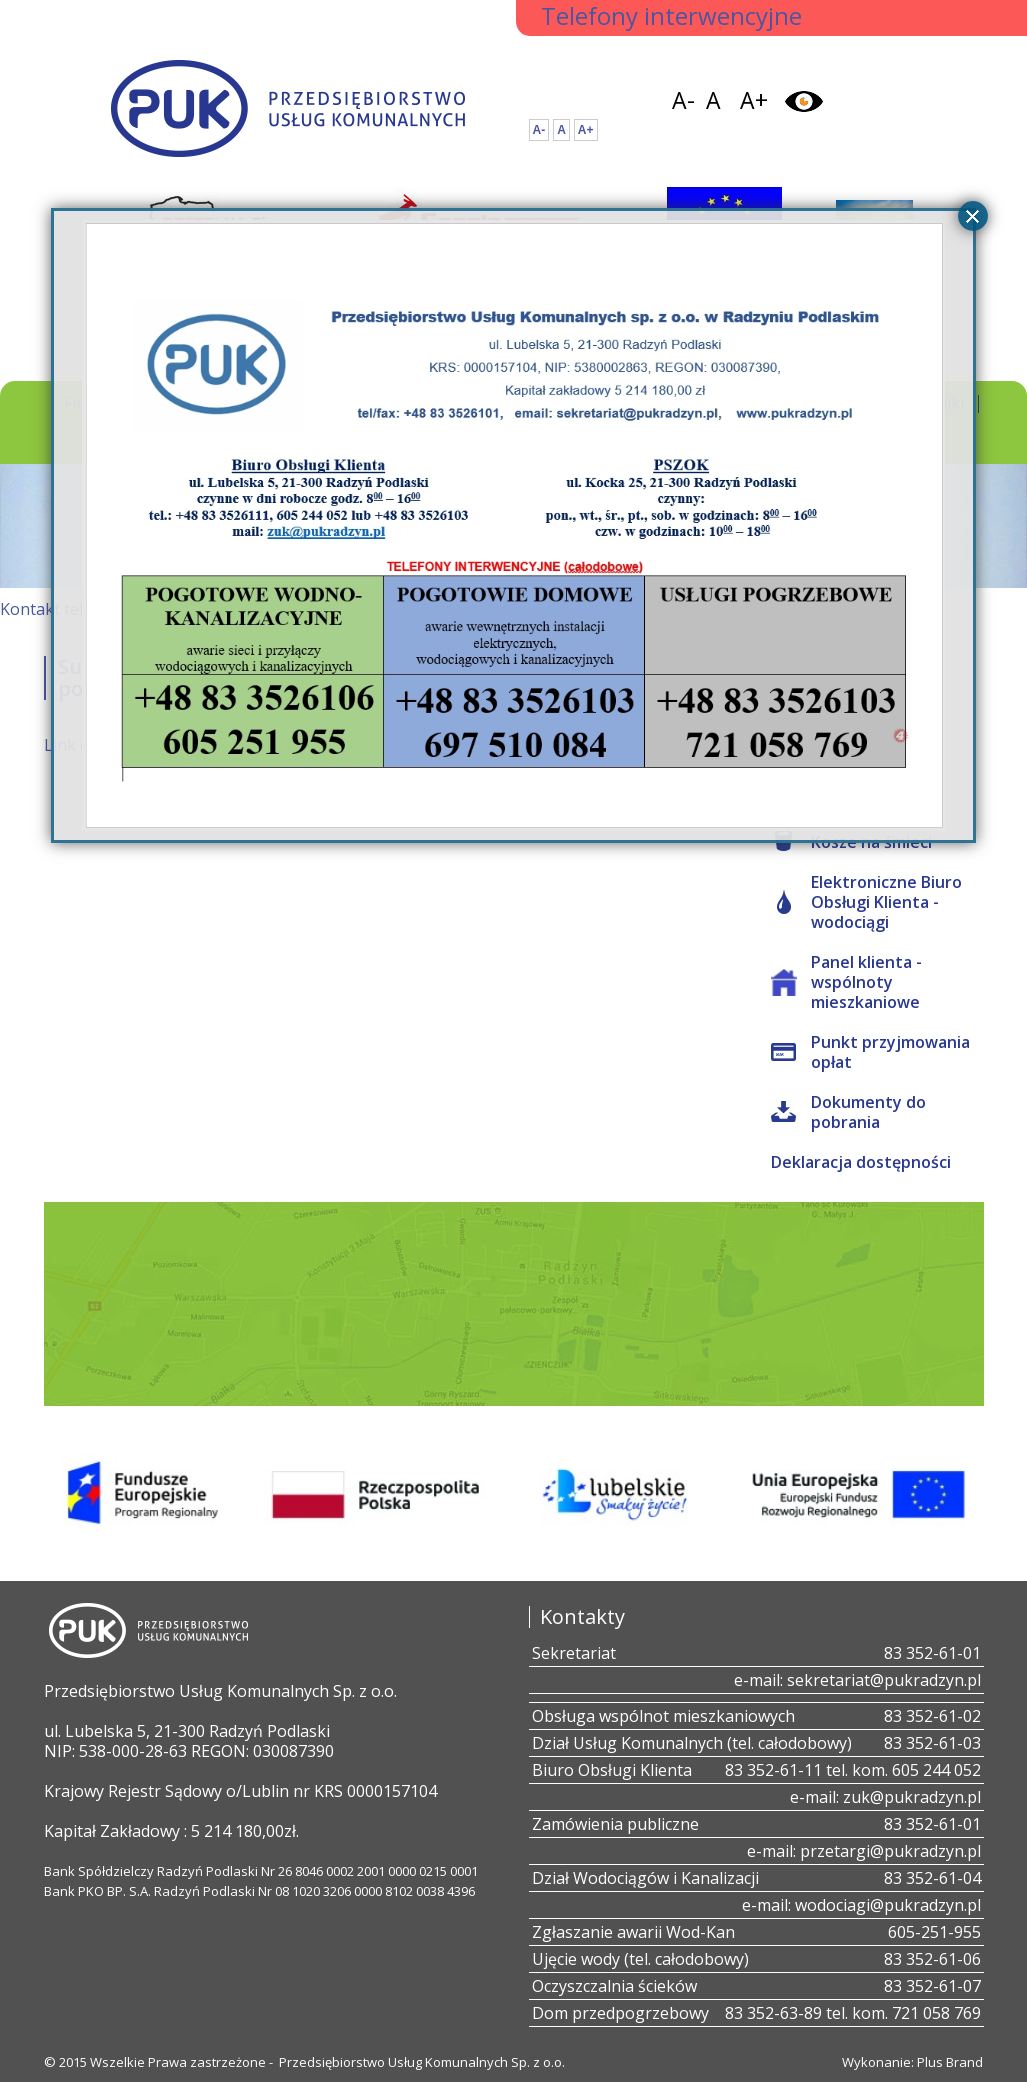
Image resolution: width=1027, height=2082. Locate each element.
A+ (754, 100)
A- (683, 100)
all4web (900, 737)
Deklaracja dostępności (861, 1162)
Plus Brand (950, 2062)
